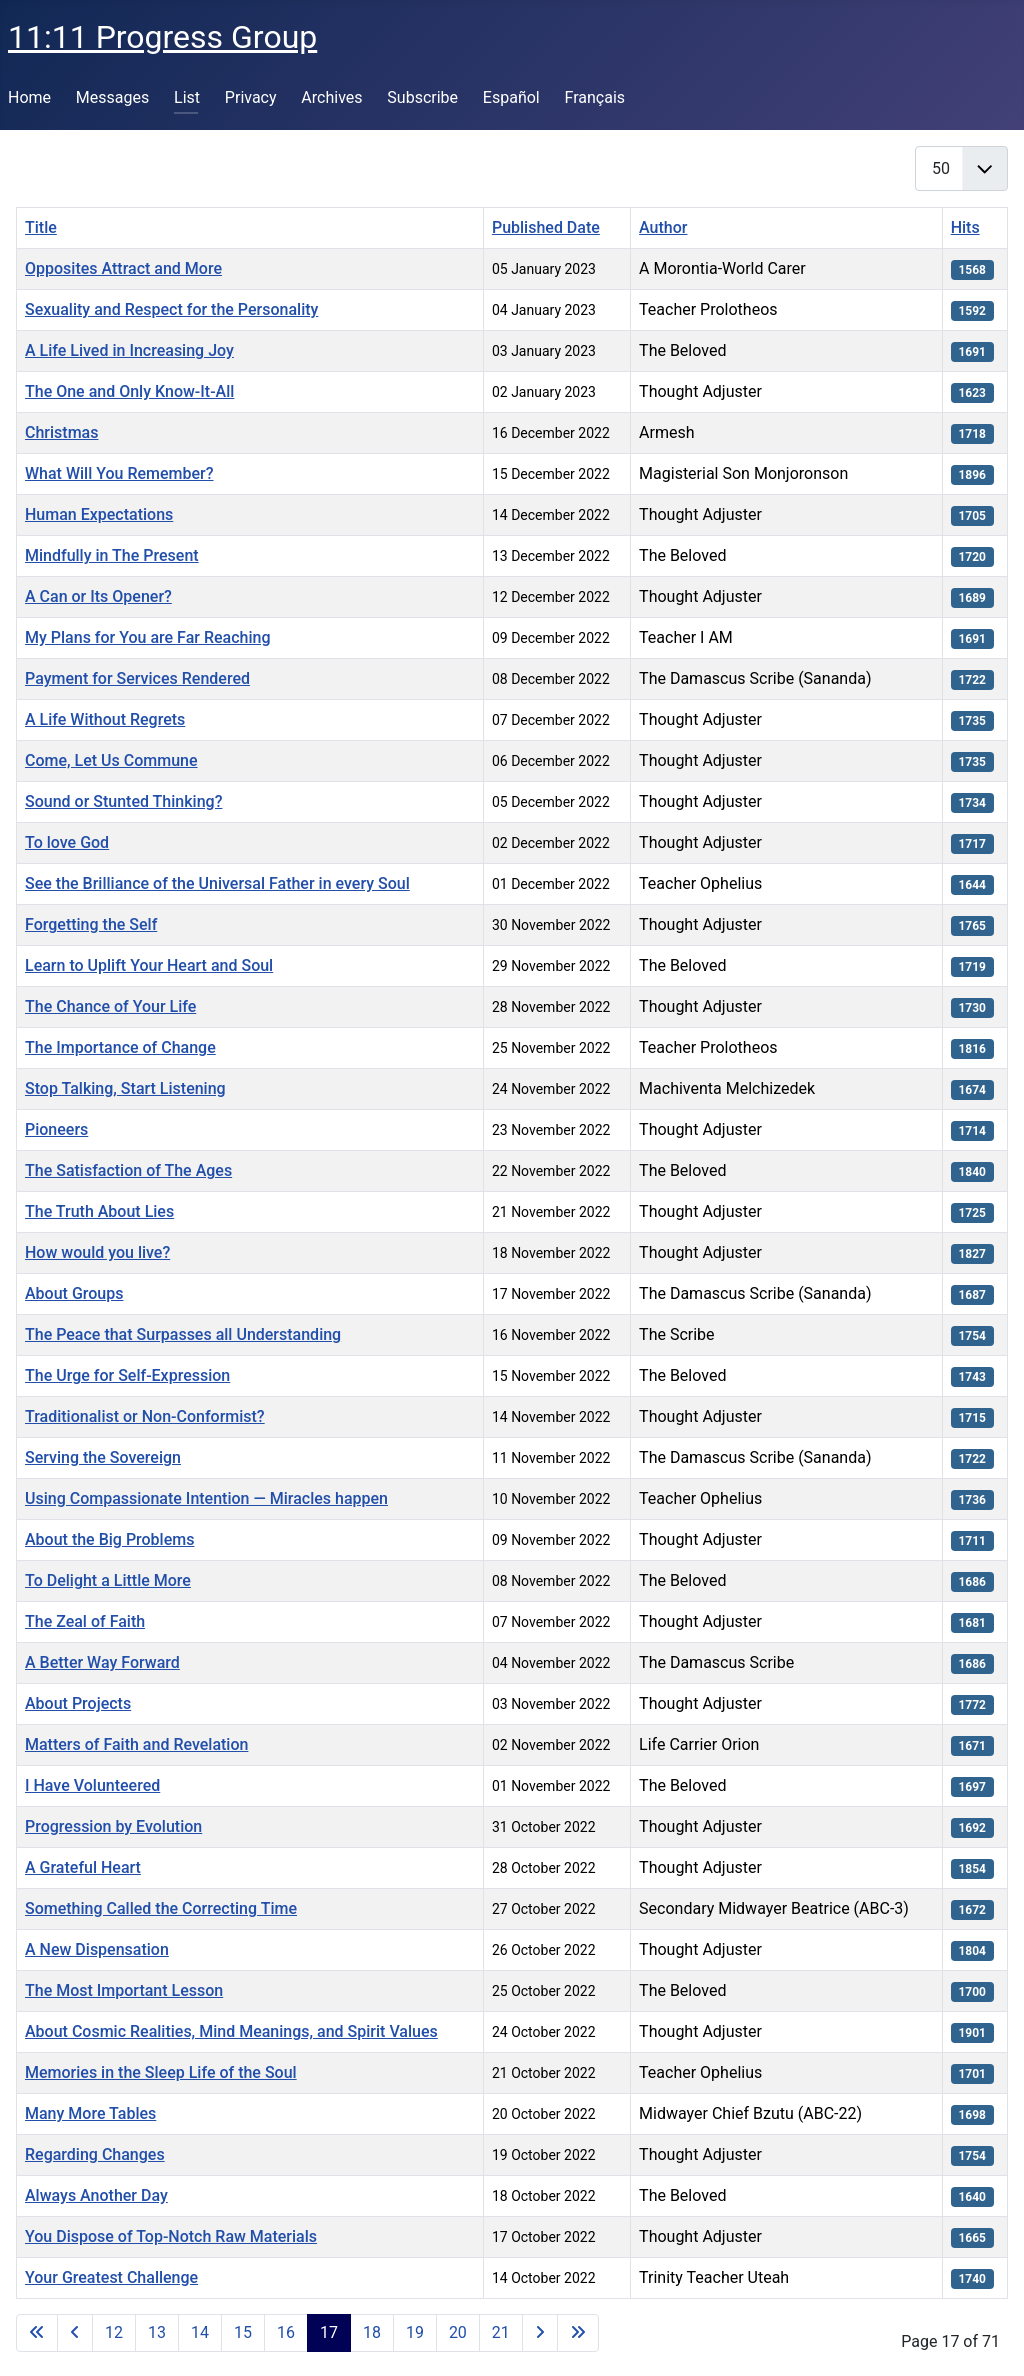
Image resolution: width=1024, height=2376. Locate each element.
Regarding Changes (95, 2154)
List (187, 97)
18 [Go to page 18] (372, 2332)
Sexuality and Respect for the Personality (171, 309)
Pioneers (56, 1129)
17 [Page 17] (329, 2332)
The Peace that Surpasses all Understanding (183, 1334)
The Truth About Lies (99, 1211)
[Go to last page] (578, 2333)
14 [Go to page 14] (200, 2332)
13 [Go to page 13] (157, 2332)
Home (29, 97)
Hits (965, 227)
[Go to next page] (540, 2333)
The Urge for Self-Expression (127, 1375)
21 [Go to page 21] (501, 2332)
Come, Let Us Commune (111, 760)
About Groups (74, 1293)
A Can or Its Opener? (98, 596)
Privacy (251, 97)
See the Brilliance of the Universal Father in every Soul (217, 883)
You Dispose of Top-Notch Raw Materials (171, 2236)
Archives (331, 97)
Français (595, 97)
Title (41, 227)
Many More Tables (90, 2113)
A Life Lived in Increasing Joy (129, 350)
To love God (67, 842)
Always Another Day (96, 2195)
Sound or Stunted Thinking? (123, 801)
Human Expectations (99, 514)
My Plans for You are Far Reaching (147, 637)
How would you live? (97, 1252)
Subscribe (422, 97)
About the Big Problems (109, 1539)
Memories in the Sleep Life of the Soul (161, 2072)
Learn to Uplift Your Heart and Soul (149, 965)
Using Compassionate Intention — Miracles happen (206, 1498)
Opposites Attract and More (123, 268)
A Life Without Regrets (105, 719)
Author (663, 227)
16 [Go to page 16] (286, 2332)
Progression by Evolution (113, 1826)
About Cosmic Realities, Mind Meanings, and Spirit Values (231, 2031)
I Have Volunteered (92, 1785)
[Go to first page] (37, 2333)
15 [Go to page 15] (243, 2332)
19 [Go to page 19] (415, 2332)
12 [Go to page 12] (114, 2332)
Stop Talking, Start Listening (125, 1088)
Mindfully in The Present (112, 555)
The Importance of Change (120, 1047)
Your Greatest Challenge (111, 2277)
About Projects (78, 1703)
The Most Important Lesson (124, 1990)
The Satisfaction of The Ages (128, 1170)
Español (511, 97)
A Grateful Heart (83, 1867)
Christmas (61, 432)
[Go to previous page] (75, 2333)
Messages (112, 97)
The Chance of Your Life (110, 1006)
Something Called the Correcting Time (161, 1908)
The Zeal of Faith (85, 1621)
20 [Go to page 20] (458, 2332)
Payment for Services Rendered (137, 678)
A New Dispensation (97, 1949)
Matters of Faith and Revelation (136, 1744)
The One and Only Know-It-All (129, 391)
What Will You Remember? (119, 473)
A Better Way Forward (102, 1662)
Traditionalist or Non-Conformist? (145, 1416)
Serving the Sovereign (103, 1457)
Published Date (546, 227)
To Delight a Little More (108, 1580)
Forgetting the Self (91, 924)
